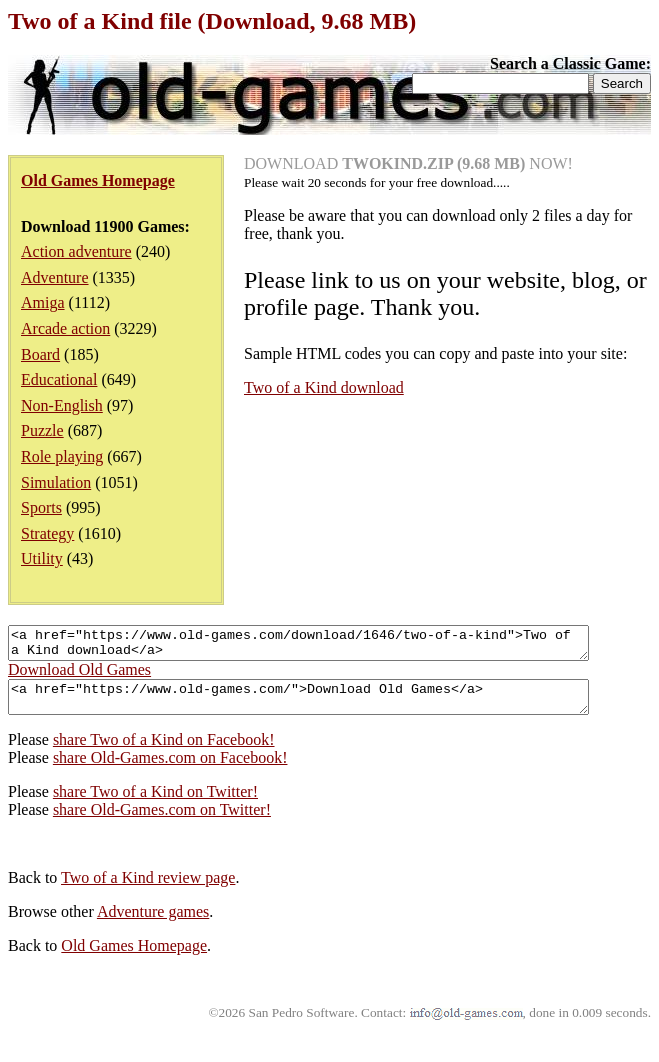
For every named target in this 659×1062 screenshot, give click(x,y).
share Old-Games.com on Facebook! (170, 769)
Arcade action (65, 328)
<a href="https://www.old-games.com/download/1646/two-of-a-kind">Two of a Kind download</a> (333, 646)
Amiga (43, 302)
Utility (42, 558)
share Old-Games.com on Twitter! (162, 821)
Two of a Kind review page (148, 889)
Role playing (62, 456)
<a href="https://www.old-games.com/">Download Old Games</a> (333, 706)
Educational (59, 379)
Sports (41, 507)
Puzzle (42, 430)
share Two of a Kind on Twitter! (155, 803)
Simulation (56, 482)
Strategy (47, 533)
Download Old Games (79, 675)
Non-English (62, 405)
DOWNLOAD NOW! (408, 163)
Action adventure (76, 251)
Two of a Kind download (324, 387)
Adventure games (153, 923)
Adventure (55, 277)
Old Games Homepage (134, 957)
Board (40, 354)
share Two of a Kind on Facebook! (164, 751)
